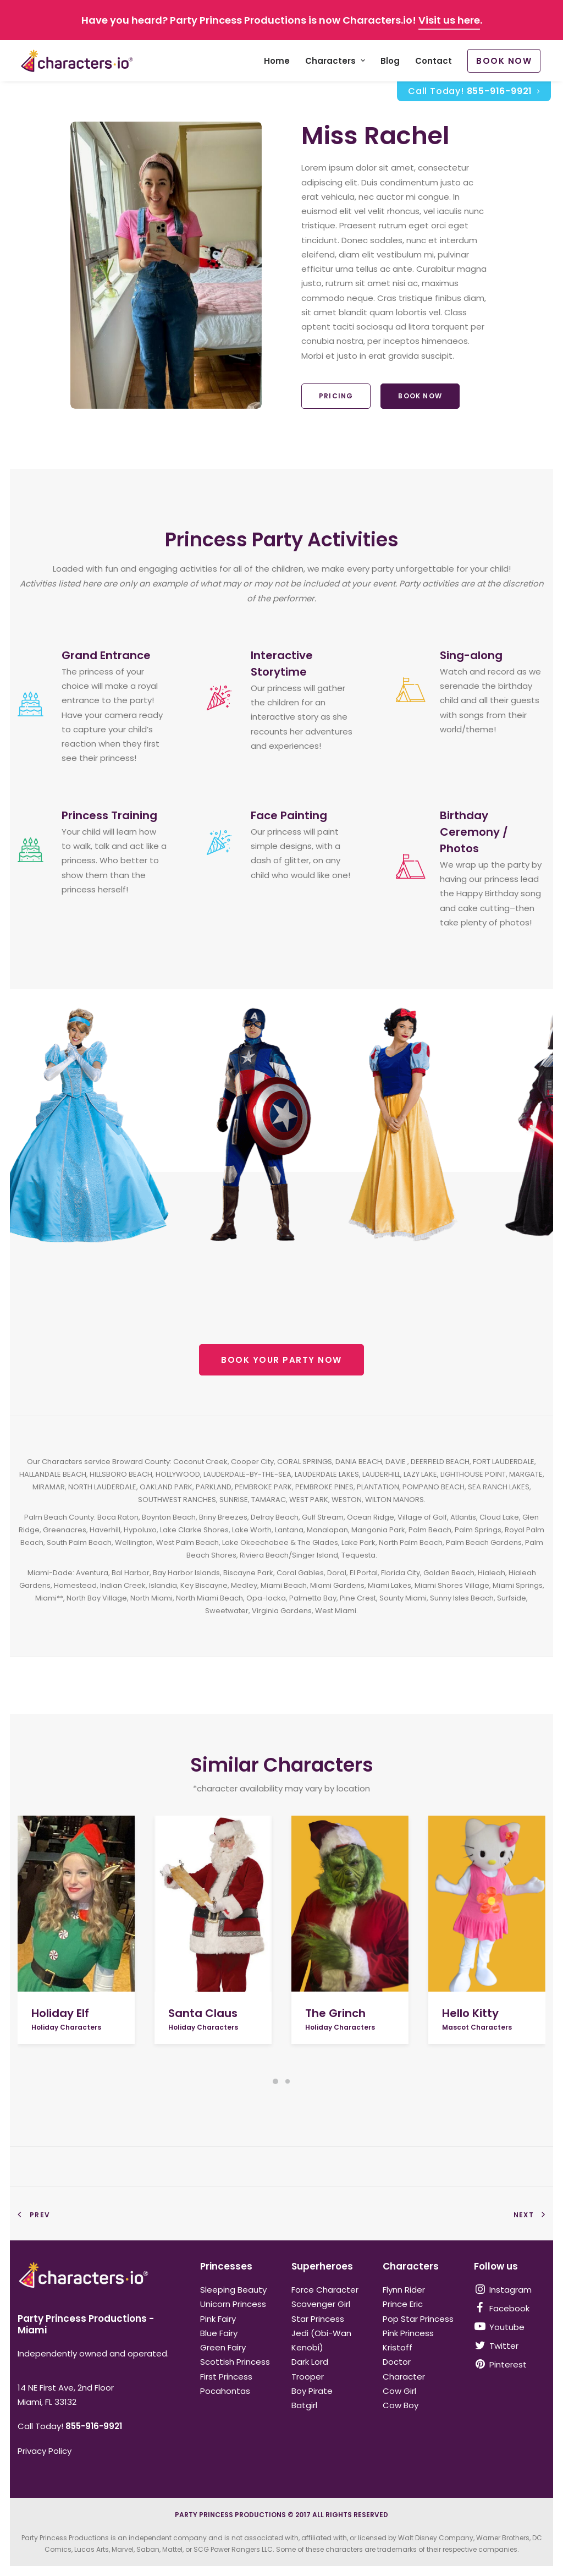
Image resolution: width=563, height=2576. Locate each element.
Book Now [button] (420, 396)
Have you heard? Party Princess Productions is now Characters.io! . (281, 20)
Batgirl (304, 2405)
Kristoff (397, 2347)
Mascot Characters (477, 2027)
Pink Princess (408, 2333)
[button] (76, 1904)
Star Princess (317, 2319)
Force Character (324, 2289)
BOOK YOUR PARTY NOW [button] (281, 1360)
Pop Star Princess (418, 2319)
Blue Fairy (219, 2333)
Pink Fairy (218, 2319)
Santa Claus (203, 2013)
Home (277, 61)
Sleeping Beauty (233, 2289)
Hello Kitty (470, 2013)
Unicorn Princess (233, 2304)
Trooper (307, 2376)
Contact (433, 61)
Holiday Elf (60, 2013)
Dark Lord (309, 2361)
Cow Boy (400, 2405)
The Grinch (335, 2013)
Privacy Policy (44, 2451)
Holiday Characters (66, 2027)
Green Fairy (223, 2347)
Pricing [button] (336, 396)
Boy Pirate (312, 2391)
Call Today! (474, 91)
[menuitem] (276, 61)
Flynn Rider (404, 2289)
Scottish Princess (235, 2361)
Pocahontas (225, 2391)
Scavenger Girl (320, 2304)
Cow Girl (399, 2391)
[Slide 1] (275, 2081)
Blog (390, 61)
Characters (335, 61)
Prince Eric (403, 2304)
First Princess (226, 2376)
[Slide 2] (288, 2081)
